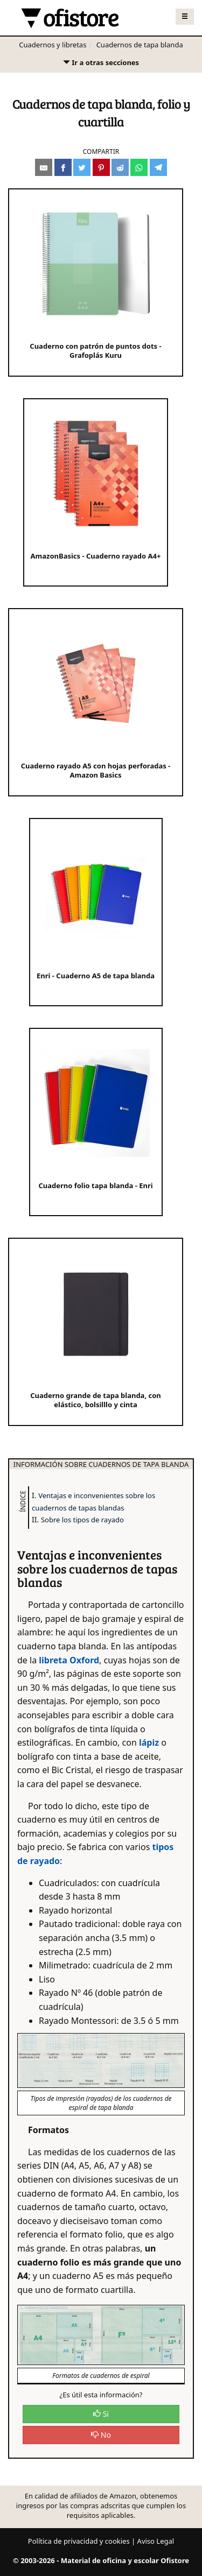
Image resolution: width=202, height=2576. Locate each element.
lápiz (149, 1742)
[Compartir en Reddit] (120, 167)
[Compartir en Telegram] (158, 167)
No (101, 2435)
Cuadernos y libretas (52, 45)
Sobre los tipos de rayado (82, 1520)
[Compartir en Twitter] (81, 167)
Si (101, 2414)
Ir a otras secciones (100, 65)
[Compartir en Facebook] (63, 167)
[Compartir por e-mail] (43, 167)
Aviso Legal (156, 2541)
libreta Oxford (69, 1660)
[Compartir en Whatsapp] (139, 167)
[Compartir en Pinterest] (101, 167)
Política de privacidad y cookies (79, 2541)
